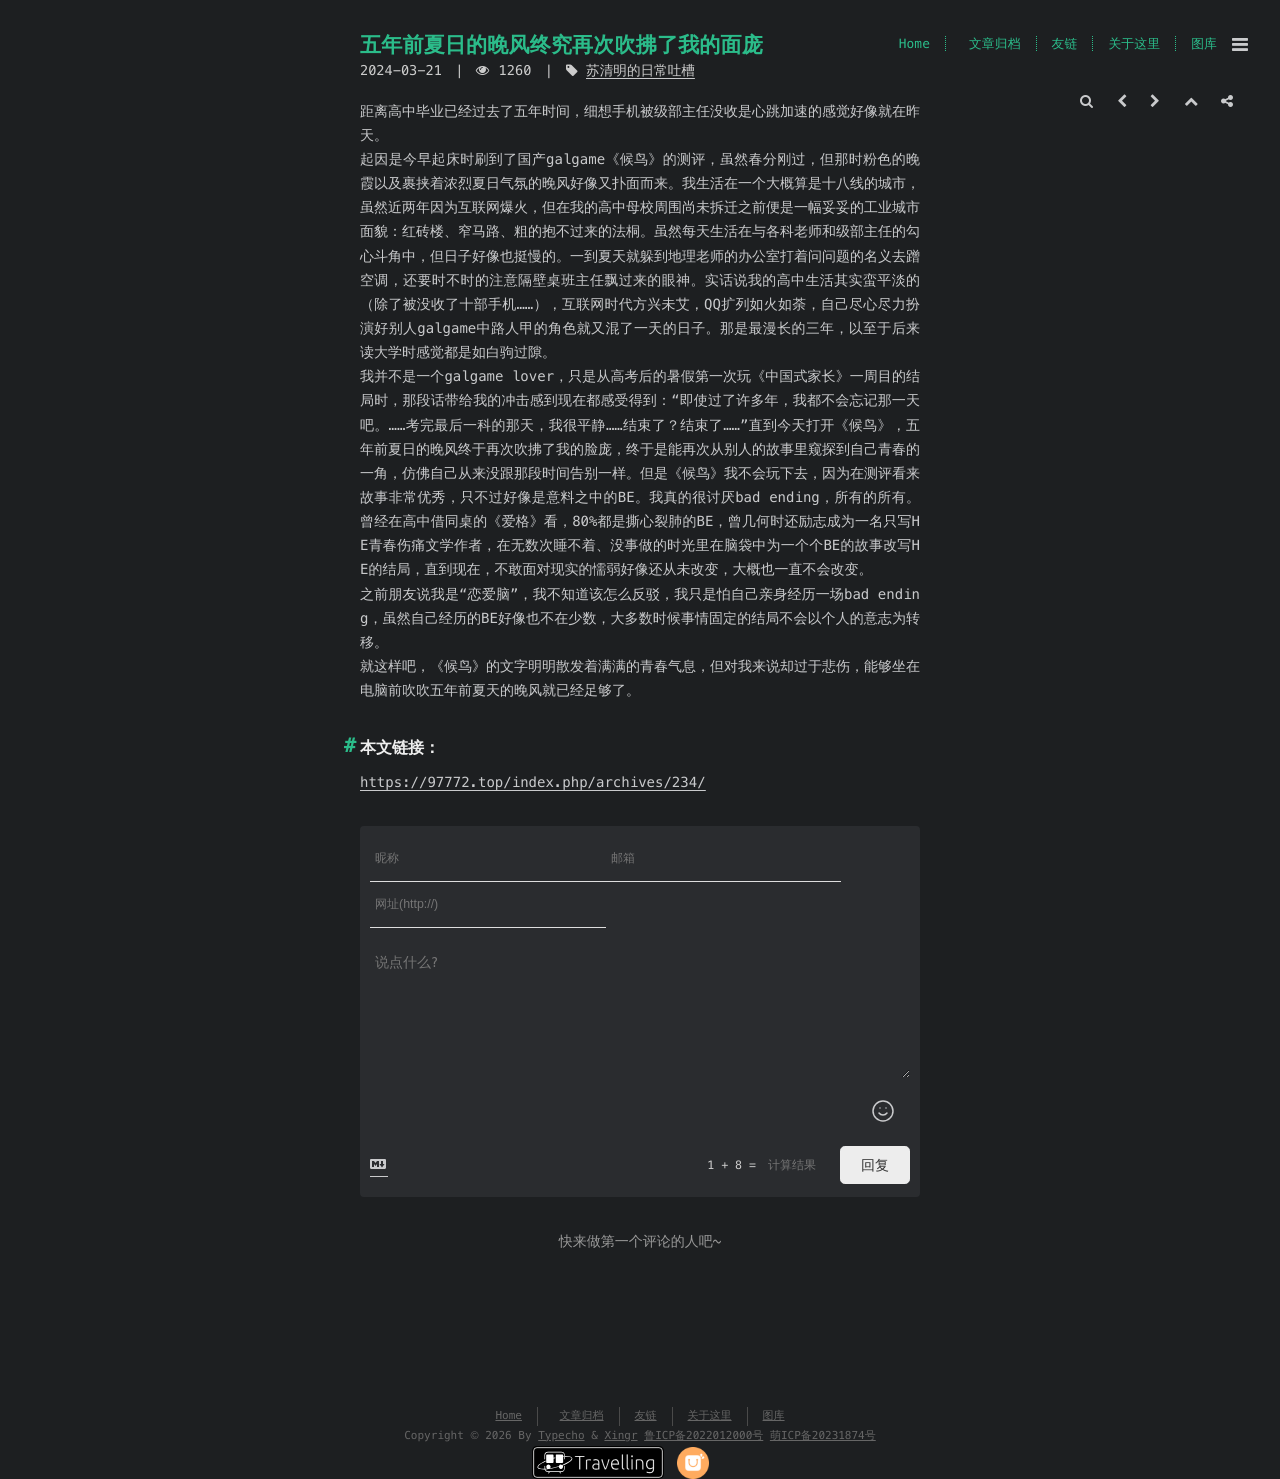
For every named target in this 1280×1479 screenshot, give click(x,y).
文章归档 (995, 43)
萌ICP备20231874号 (823, 1390)
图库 (1204, 43)
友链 (1065, 43)
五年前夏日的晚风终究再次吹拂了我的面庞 (561, 44)
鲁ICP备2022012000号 (703, 1390)
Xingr (620, 1390)
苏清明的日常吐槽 (640, 70)
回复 (875, 1120)
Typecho (561, 1390)
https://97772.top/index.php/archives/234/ (533, 782)
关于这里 (1134, 43)
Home (914, 43)
